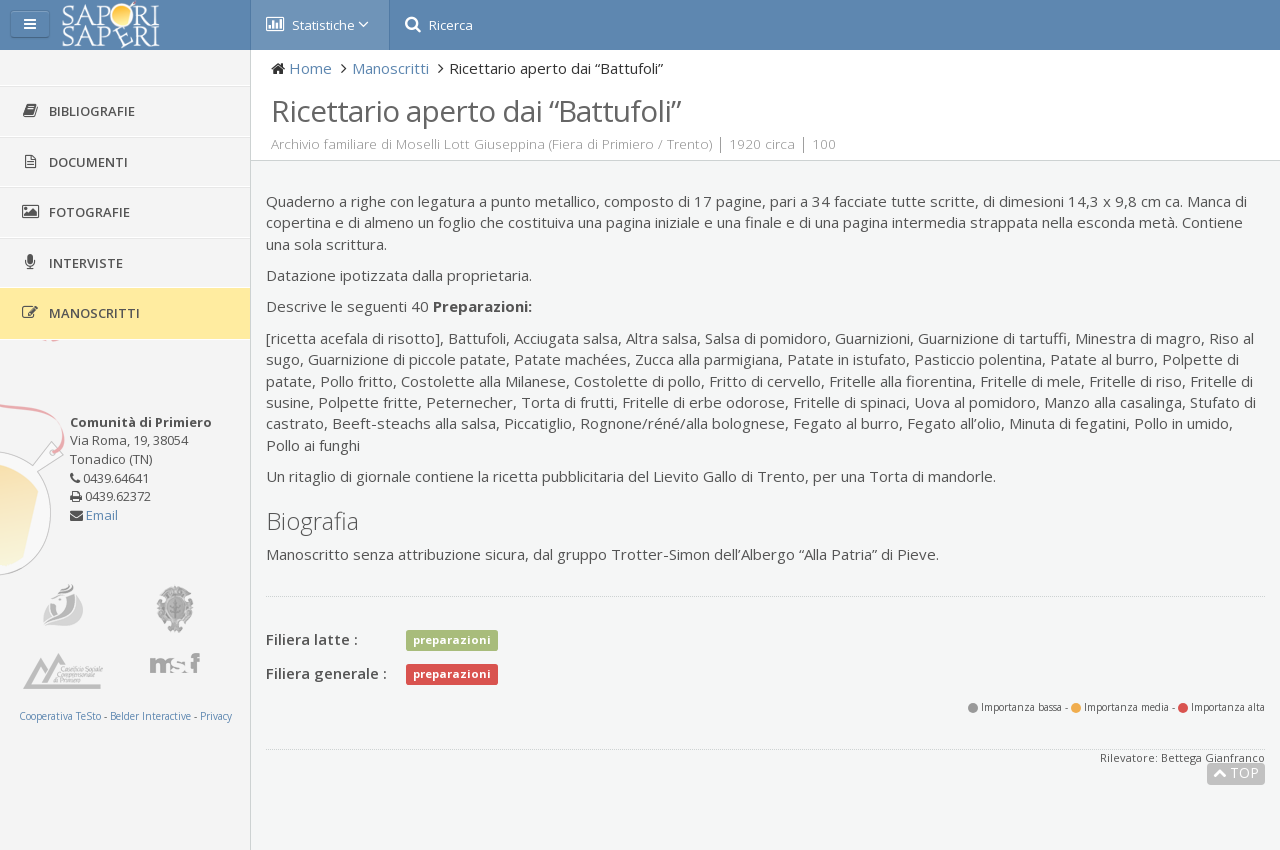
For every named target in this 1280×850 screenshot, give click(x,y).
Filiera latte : (312, 639)
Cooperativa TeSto (60, 716)
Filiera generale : (326, 673)
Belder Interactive (150, 716)
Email (102, 515)
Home (310, 68)
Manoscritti (390, 68)
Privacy (216, 716)
